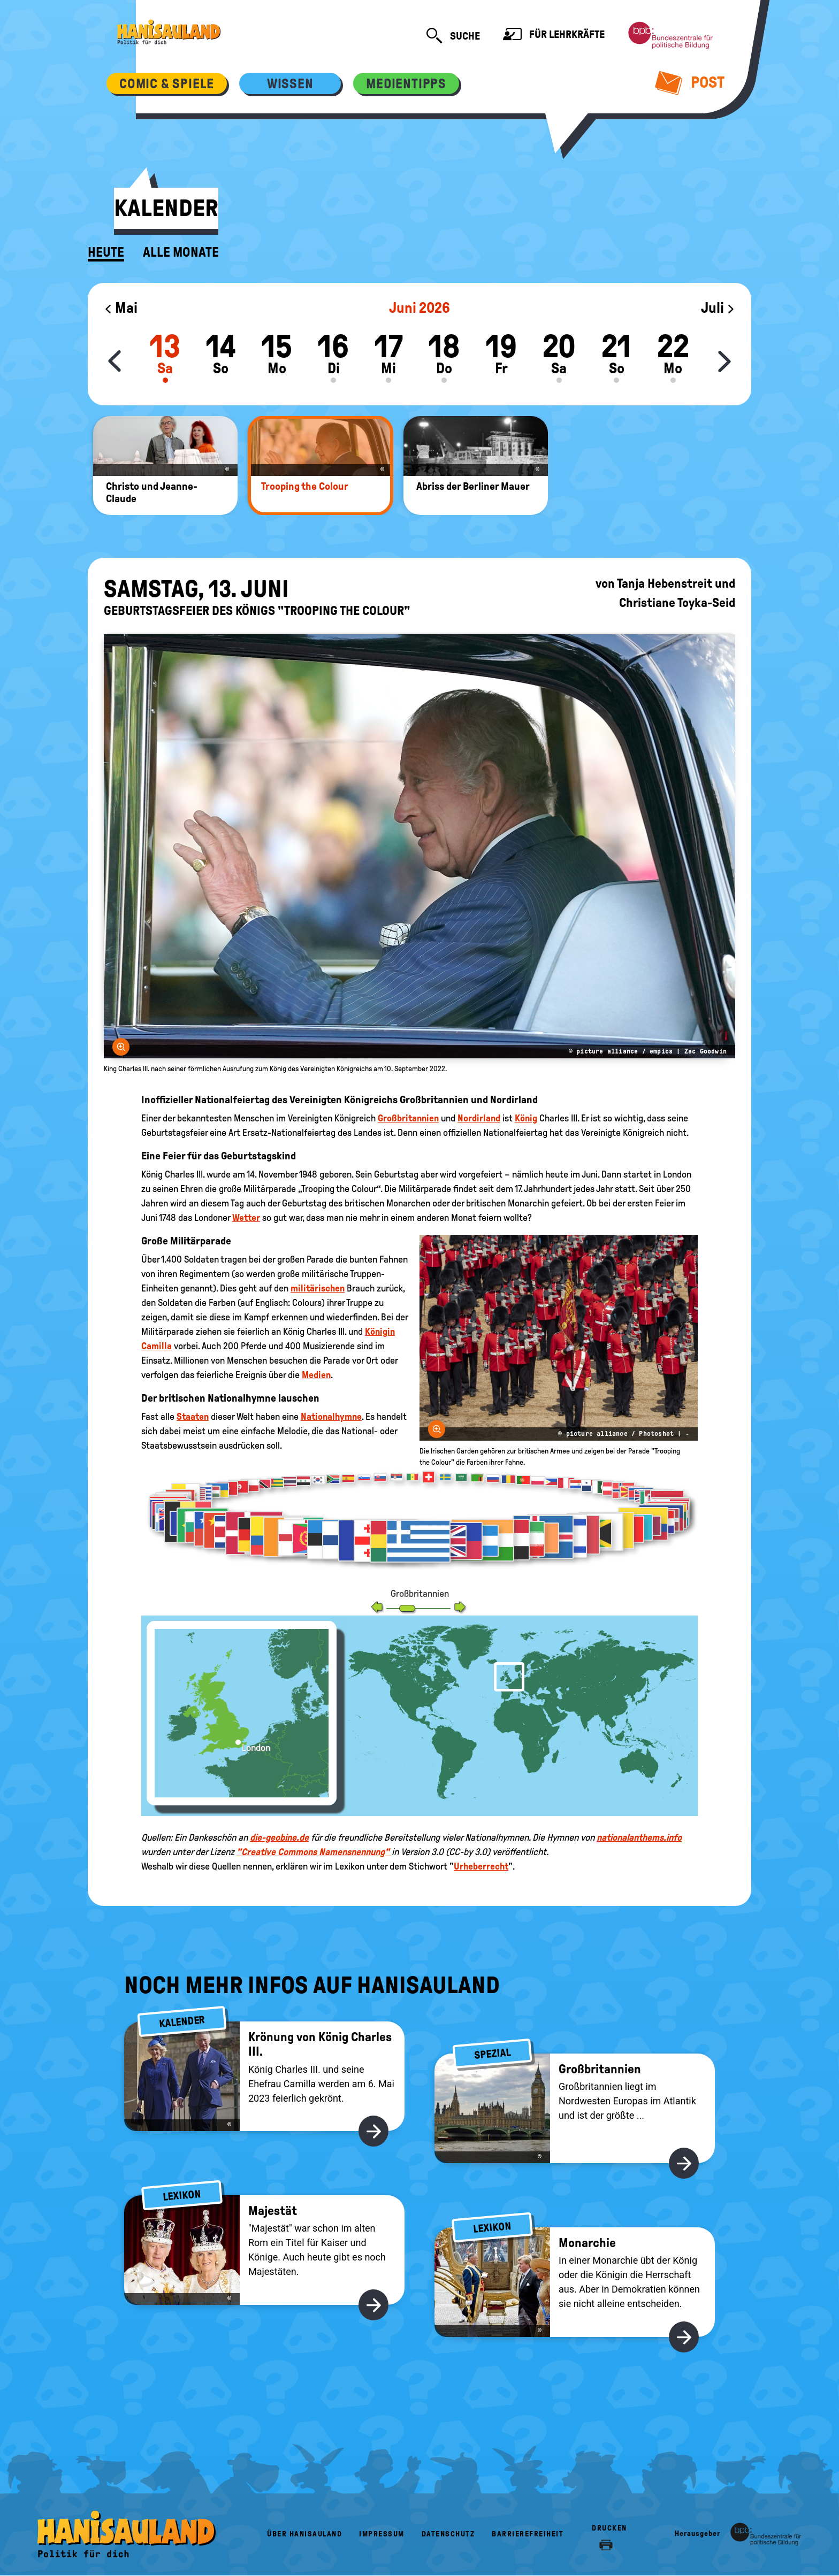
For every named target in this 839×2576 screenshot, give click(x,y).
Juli (718, 307)
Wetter (246, 1217)
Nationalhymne (331, 1416)
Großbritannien (408, 1118)
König (526, 1118)
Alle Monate (181, 252)
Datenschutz (448, 2534)
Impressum (382, 2534)
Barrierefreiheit (527, 2534)
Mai (121, 307)
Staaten (193, 1416)
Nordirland (478, 1118)
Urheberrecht (481, 1866)
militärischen (318, 1288)
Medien (316, 1375)
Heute (106, 252)
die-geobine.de (279, 1837)
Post (689, 82)
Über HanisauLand (304, 2534)
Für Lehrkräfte (554, 35)
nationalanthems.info (639, 1837)
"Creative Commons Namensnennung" (314, 1852)
